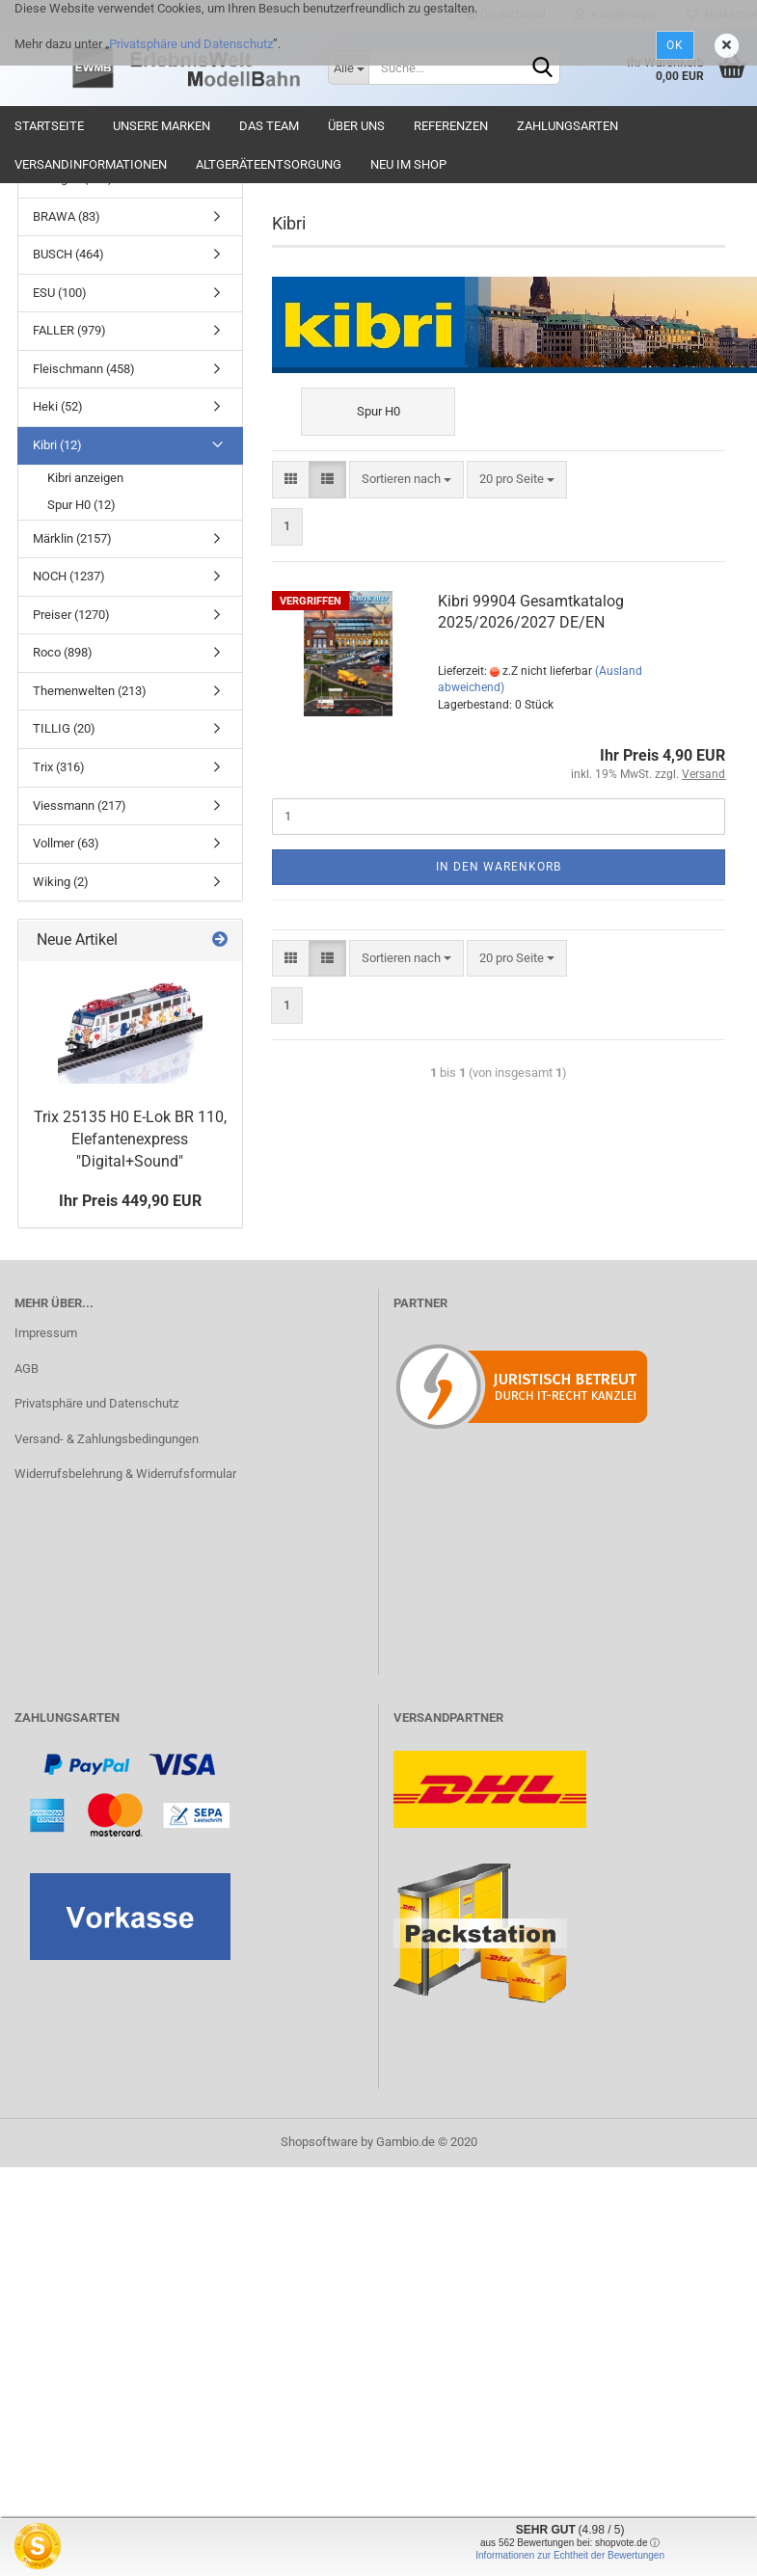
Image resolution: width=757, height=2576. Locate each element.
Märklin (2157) (72, 538)
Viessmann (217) (79, 805)
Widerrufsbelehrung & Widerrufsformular (125, 1473)
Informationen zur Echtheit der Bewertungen (569, 2555)
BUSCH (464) (68, 254)
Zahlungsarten (567, 126)
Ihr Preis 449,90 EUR (130, 1201)
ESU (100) (60, 292)
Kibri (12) (57, 445)
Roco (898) (63, 652)
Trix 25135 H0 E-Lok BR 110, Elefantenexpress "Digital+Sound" (130, 1139)
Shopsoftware (319, 2141)
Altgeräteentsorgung (268, 164)
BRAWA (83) (66, 216)
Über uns (356, 126)
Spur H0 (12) (81, 504)
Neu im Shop (408, 164)
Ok (675, 45)
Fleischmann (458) (84, 369)
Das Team (269, 126)
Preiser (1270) (71, 614)
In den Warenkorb (498, 866)
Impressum (45, 1333)
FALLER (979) (69, 330)
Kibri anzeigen (85, 477)
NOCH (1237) (69, 576)
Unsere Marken (161, 126)
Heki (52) (58, 406)
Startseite (49, 126)
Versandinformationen (90, 164)
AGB (26, 1368)
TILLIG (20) (64, 728)
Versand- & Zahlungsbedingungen (106, 1439)
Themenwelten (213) (90, 691)
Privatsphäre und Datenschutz (191, 44)
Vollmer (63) (66, 843)
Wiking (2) (61, 881)
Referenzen (451, 126)
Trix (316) (59, 767)
